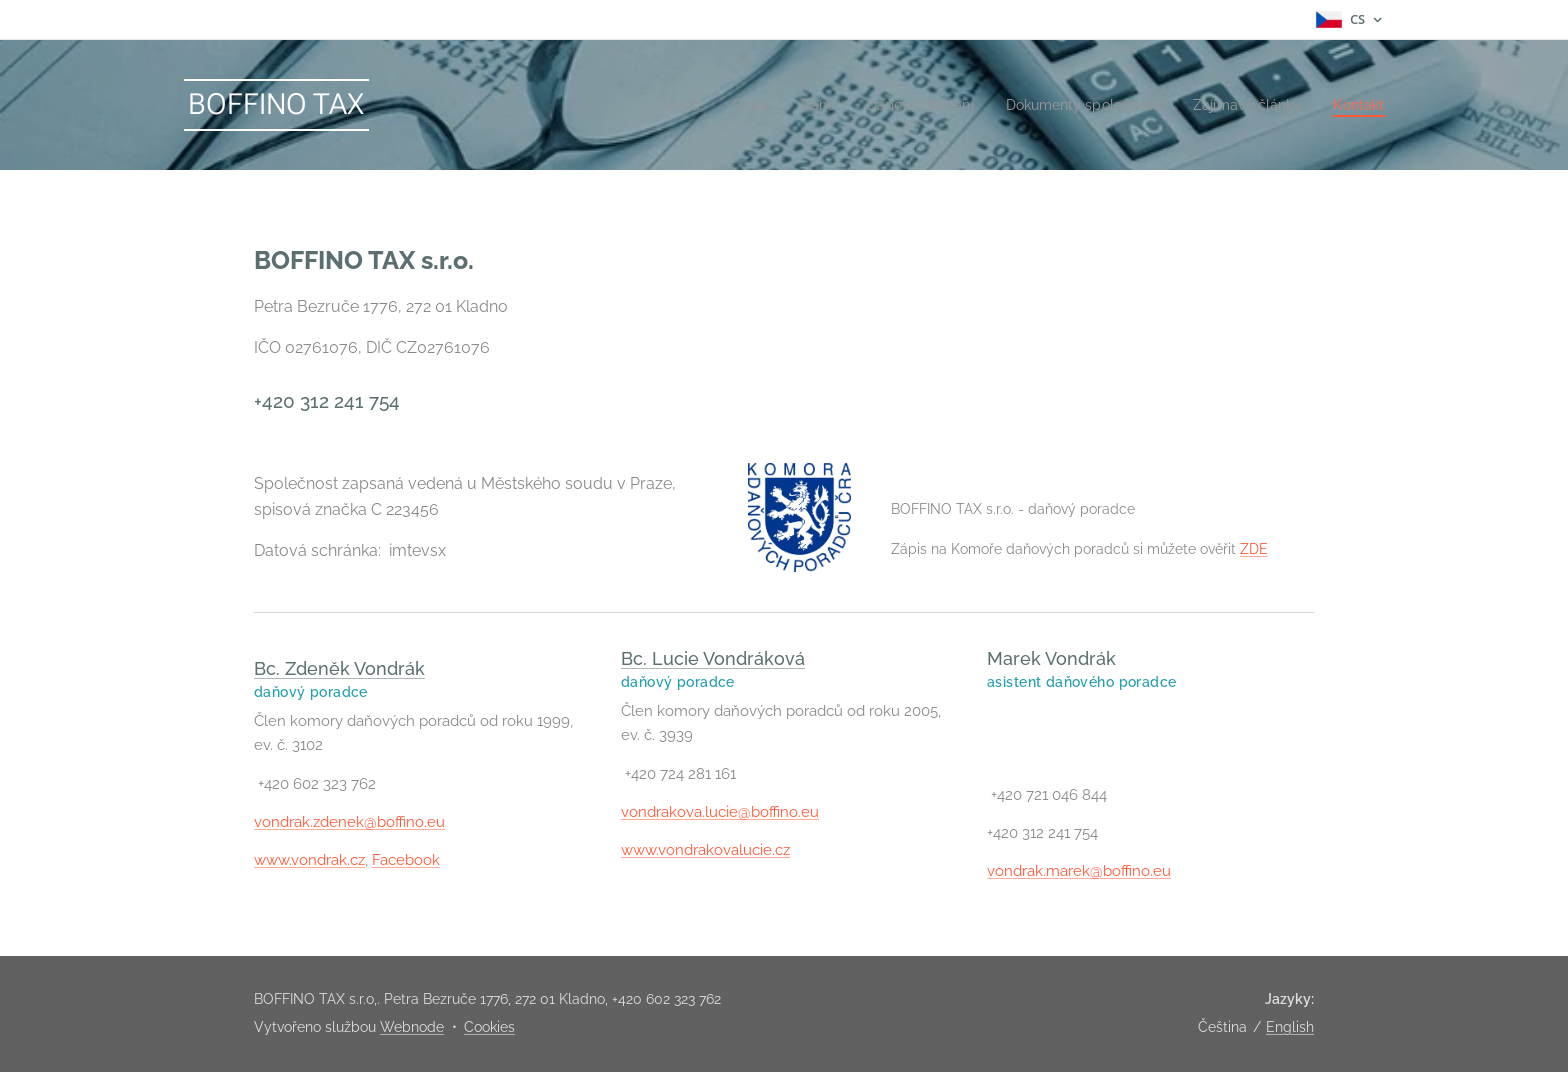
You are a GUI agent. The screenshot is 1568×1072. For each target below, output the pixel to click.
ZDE (1253, 548)
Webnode (412, 1027)
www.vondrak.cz (309, 861)
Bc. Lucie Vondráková (713, 658)
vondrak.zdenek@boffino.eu (349, 822)
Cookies (489, 1027)
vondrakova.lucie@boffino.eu (720, 812)
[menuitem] (644, 105)
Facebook (406, 861)
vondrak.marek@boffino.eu (1079, 872)
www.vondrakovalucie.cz (705, 851)
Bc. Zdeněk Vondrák (339, 668)
